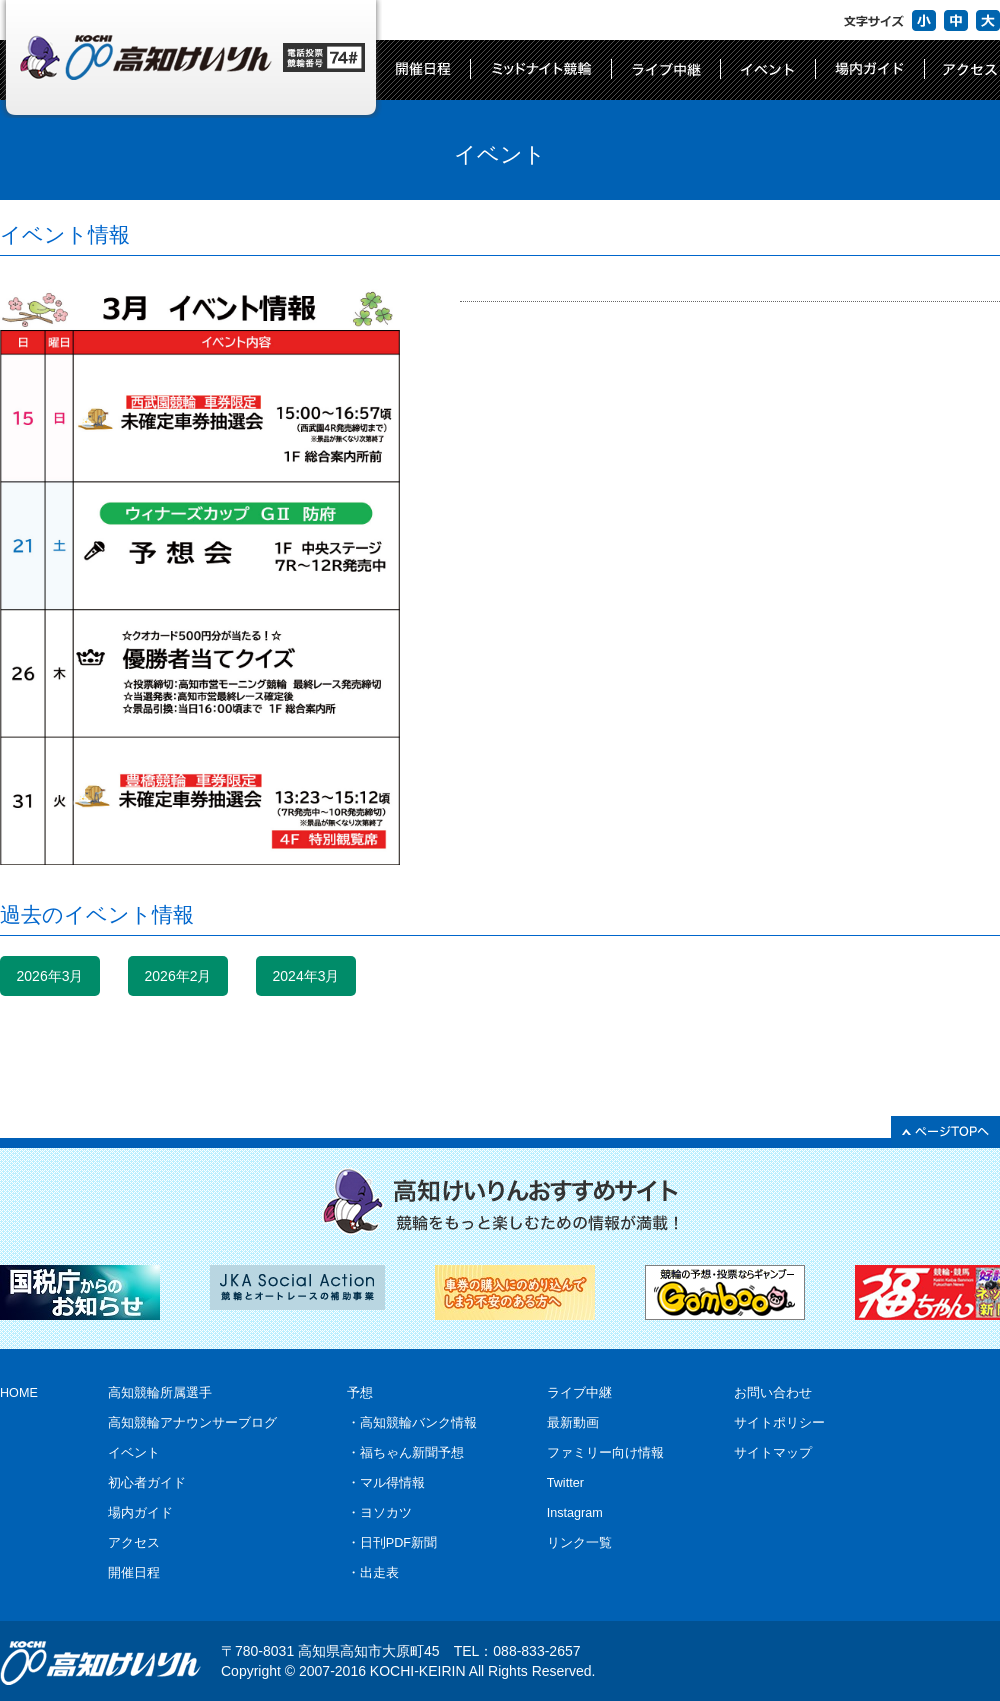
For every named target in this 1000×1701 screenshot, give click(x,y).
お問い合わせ (773, 1393)
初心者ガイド (147, 1483)
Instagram (575, 1513)
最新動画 (573, 1423)
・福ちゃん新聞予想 (405, 1453)
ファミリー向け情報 (605, 1453)
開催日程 (134, 1573)
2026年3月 (50, 976)
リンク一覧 (579, 1543)
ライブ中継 (579, 1393)
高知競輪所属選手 (160, 1393)
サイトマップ (773, 1453)
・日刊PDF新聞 (392, 1543)
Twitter (565, 1483)
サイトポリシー (779, 1423)
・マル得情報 (386, 1483)
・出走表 (373, 1573)
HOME (19, 1393)
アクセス (134, 1543)
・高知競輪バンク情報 (412, 1423)
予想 (360, 1393)
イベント (134, 1453)
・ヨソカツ (379, 1513)
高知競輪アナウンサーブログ (192, 1423)
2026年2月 (178, 976)
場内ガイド (140, 1513)
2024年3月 (306, 976)
